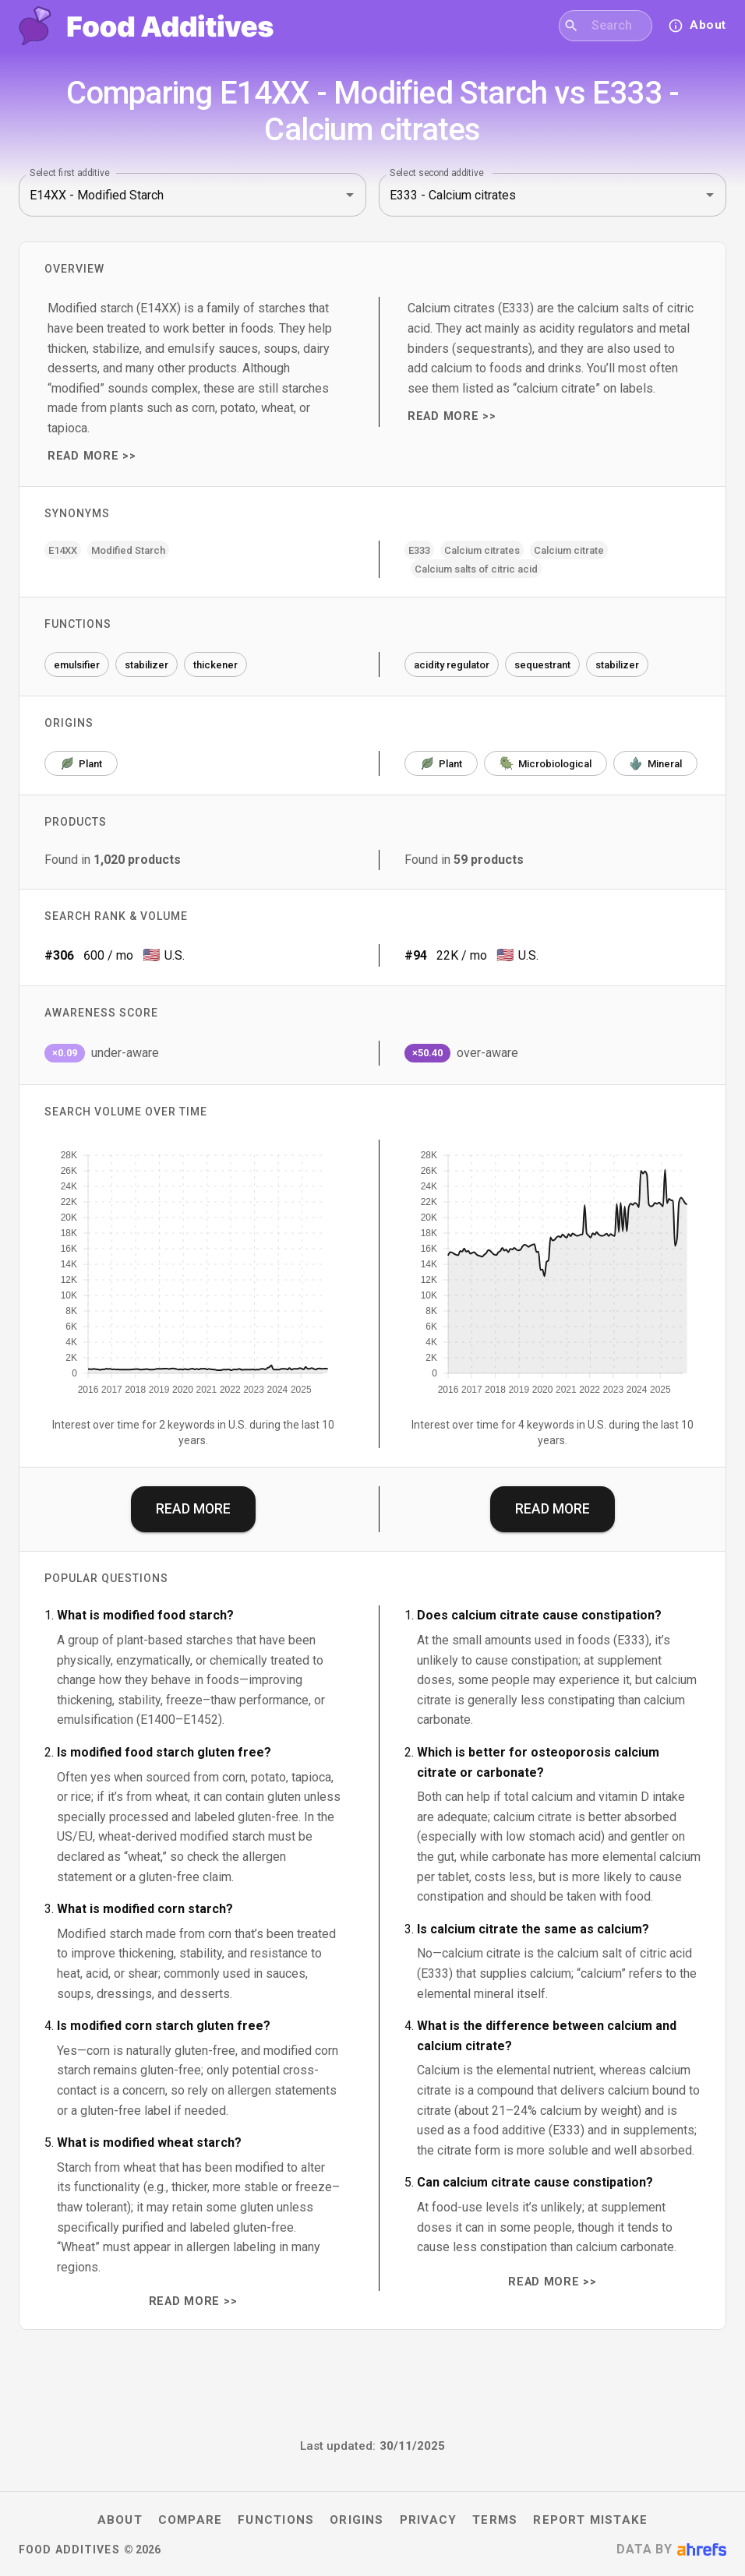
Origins (357, 2520)
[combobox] (615, 26)
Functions (276, 2520)
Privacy (428, 2520)
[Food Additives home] (146, 25)
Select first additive (70, 172)
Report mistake (590, 2520)
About (120, 2520)
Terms (494, 2520)
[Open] (350, 195)
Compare (190, 2520)
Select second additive (437, 172)
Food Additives (69, 2549)
